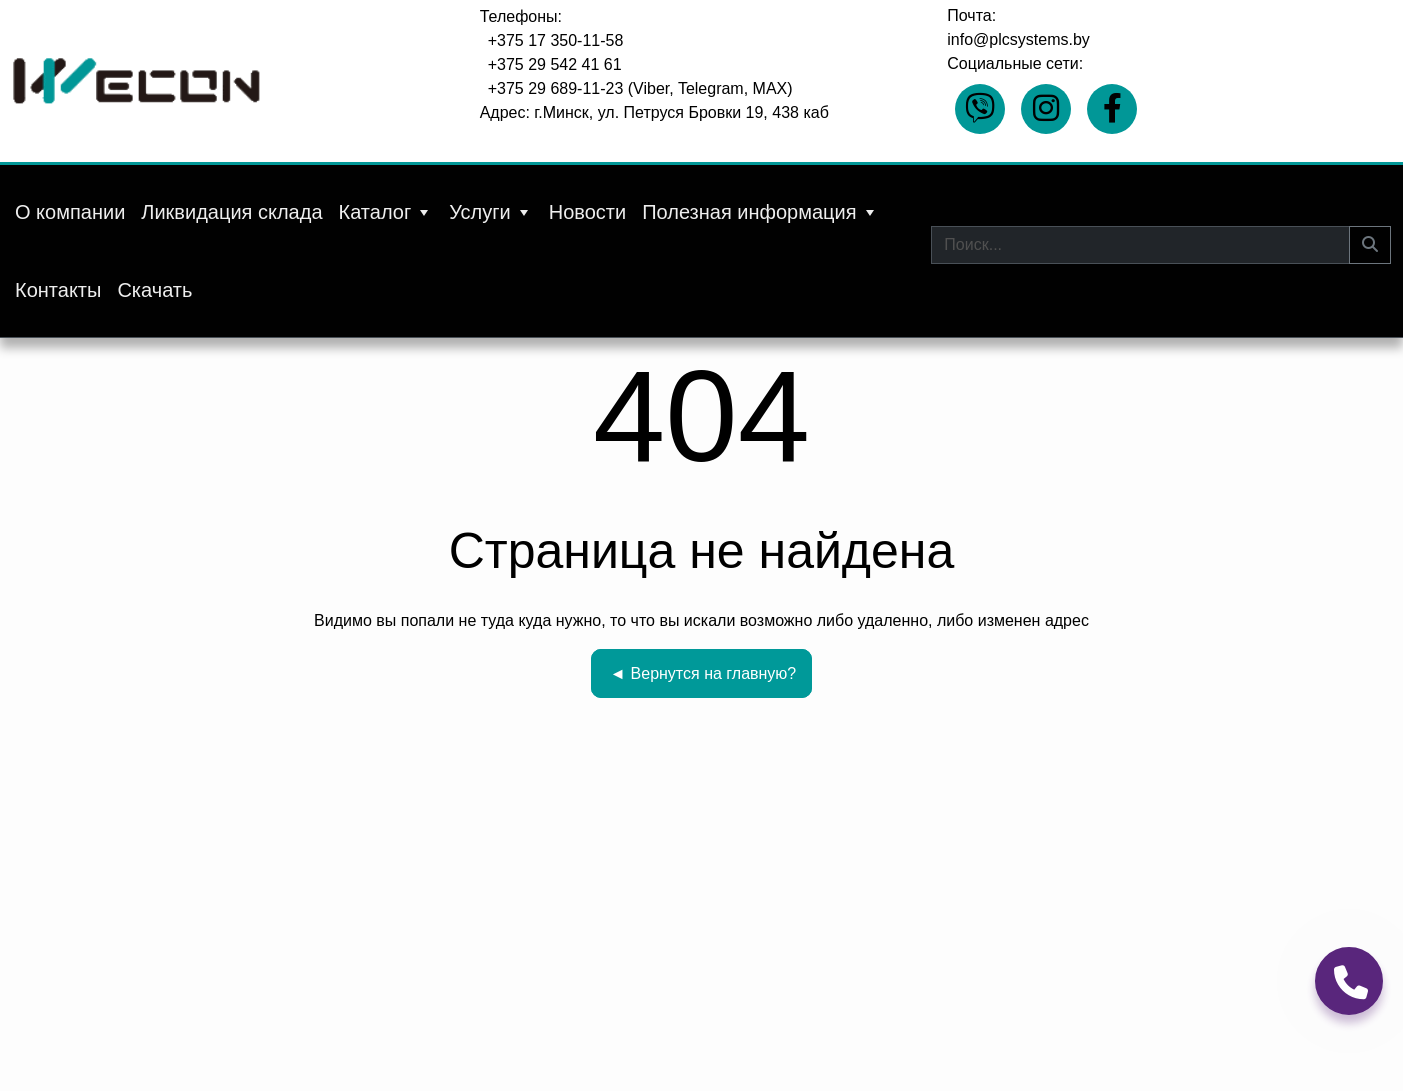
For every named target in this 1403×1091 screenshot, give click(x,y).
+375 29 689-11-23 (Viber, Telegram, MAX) (640, 88)
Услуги (491, 212)
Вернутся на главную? (703, 673)
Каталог (386, 212)
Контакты (58, 290)
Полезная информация (760, 212)
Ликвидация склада (231, 212)
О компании (70, 212)
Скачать (154, 290)
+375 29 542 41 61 (555, 64)
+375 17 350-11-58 (556, 40)
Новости (587, 212)
